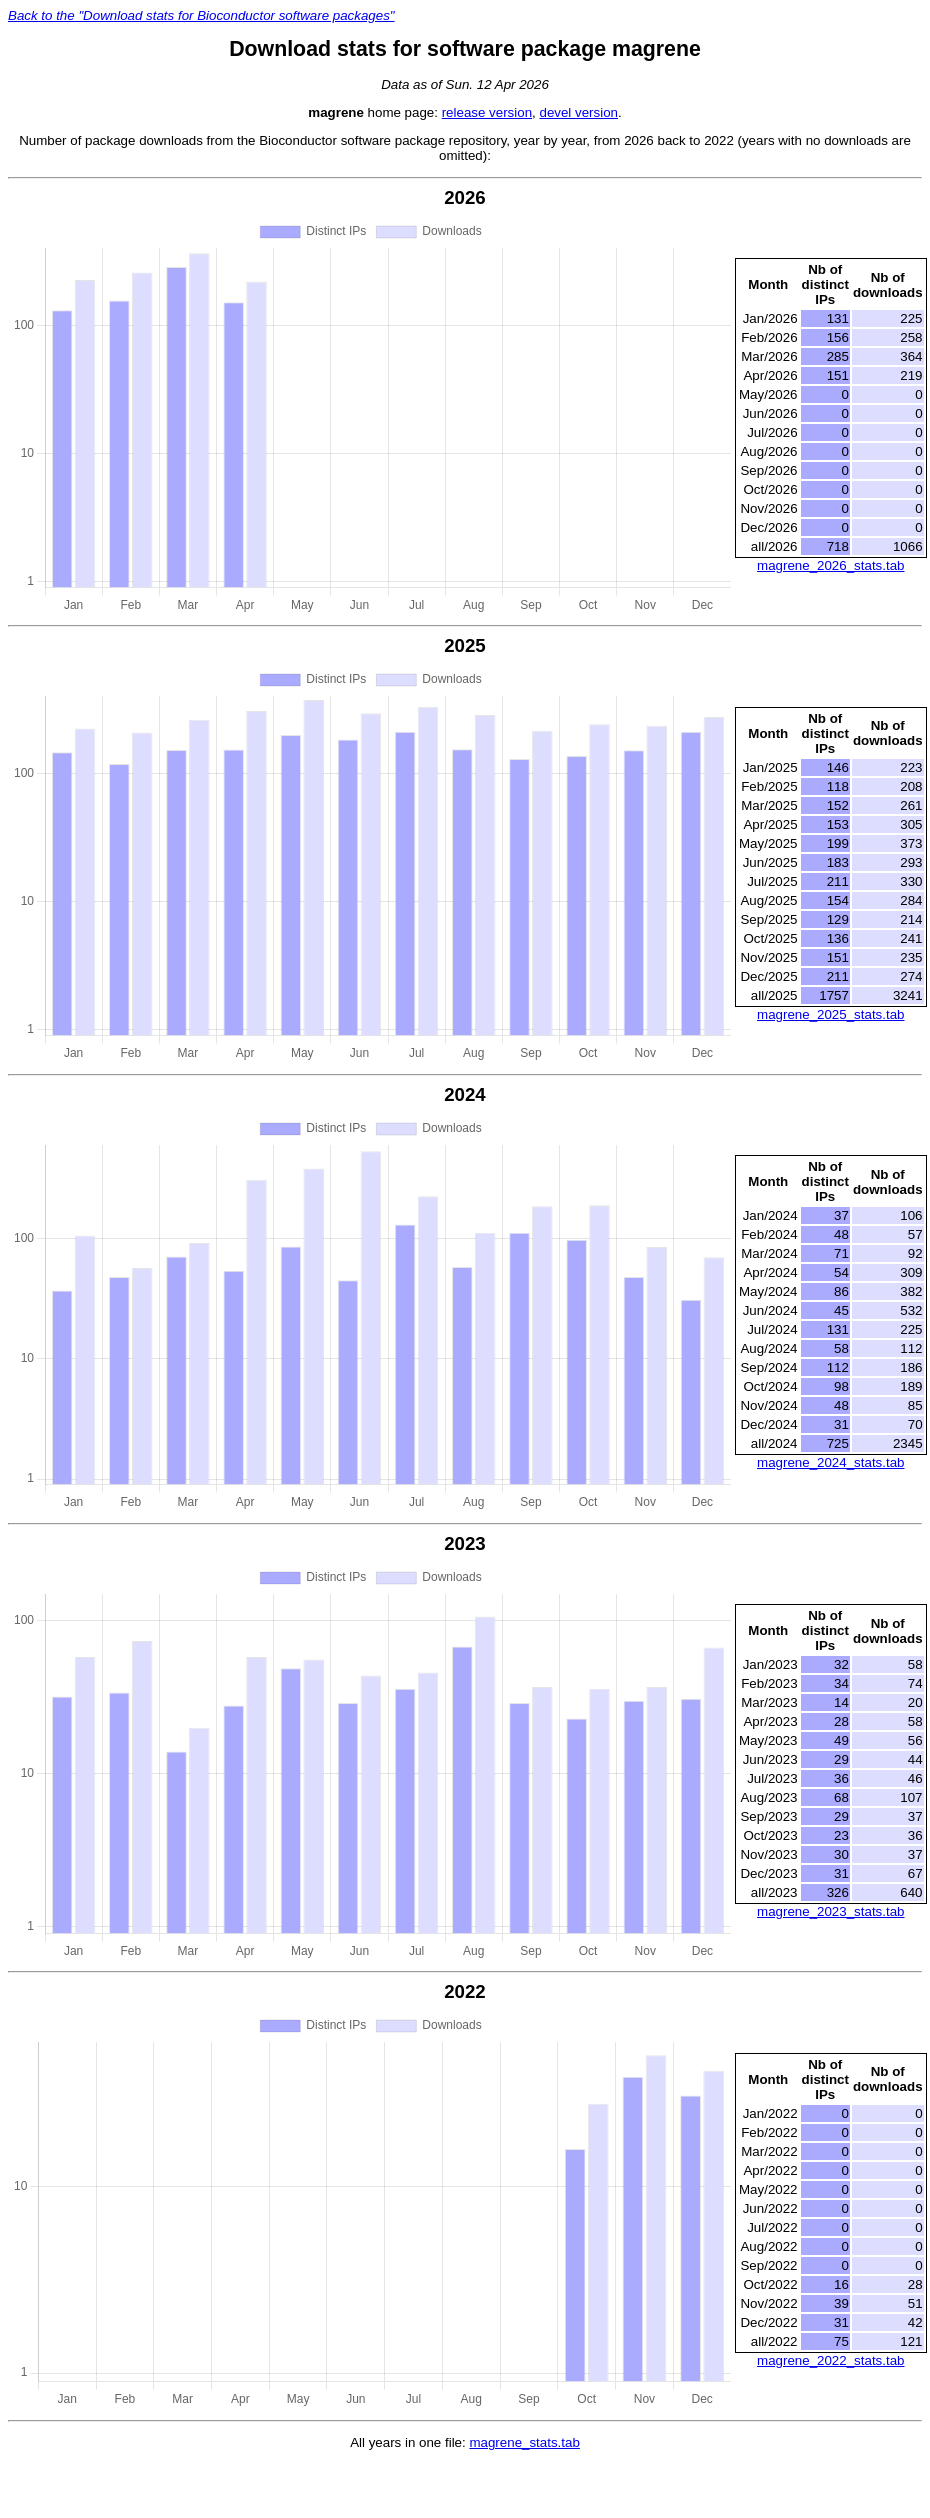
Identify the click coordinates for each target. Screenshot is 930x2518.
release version (487, 112)
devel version (578, 112)
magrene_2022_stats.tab (830, 2360)
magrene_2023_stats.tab (830, 1911)
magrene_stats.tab (524, 2442)
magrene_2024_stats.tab (830, 1462)
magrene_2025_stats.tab (830, 1014)
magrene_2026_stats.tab (830, 565)
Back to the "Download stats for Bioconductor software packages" (201, 15)
